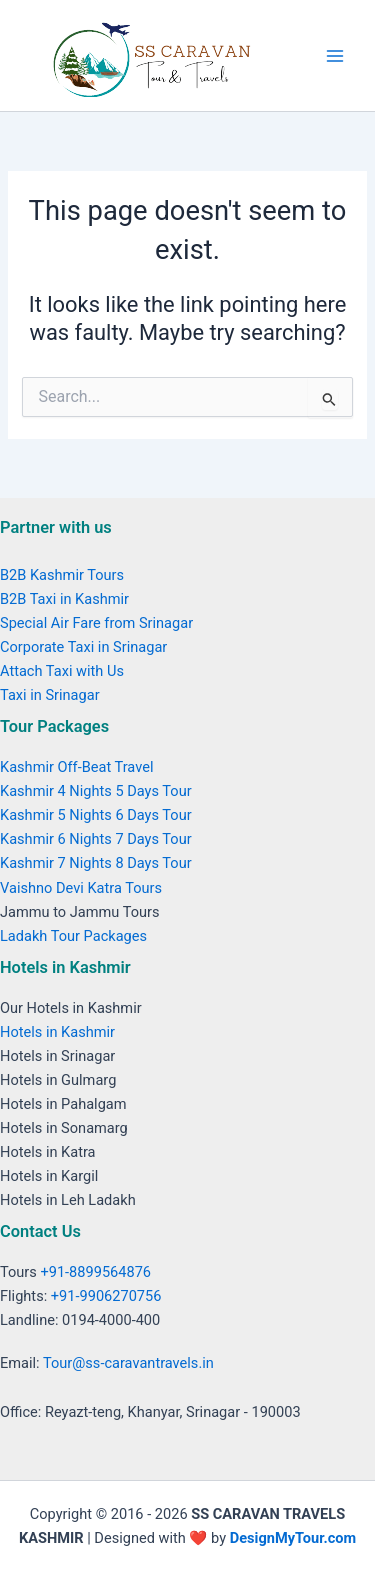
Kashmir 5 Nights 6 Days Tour (96, 815)
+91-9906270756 (106, 1296)
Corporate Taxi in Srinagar (83, 647)
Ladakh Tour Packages (73, 936)
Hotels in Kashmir (57, 1032)
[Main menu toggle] (335, 55)
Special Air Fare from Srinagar (96, 623)
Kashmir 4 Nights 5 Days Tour (96, 791)
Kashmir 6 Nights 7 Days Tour (96, 839)
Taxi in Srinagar (50, 695)
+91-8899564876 (95, 1272)
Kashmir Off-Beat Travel (76, 767)
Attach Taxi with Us (62, 671)
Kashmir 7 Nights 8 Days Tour (96, 863)
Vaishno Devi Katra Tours (81, 888)
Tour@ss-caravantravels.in (128, 1363)
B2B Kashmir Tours (62, 575)
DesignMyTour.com (293, 1538)
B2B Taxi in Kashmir (64, 599)
